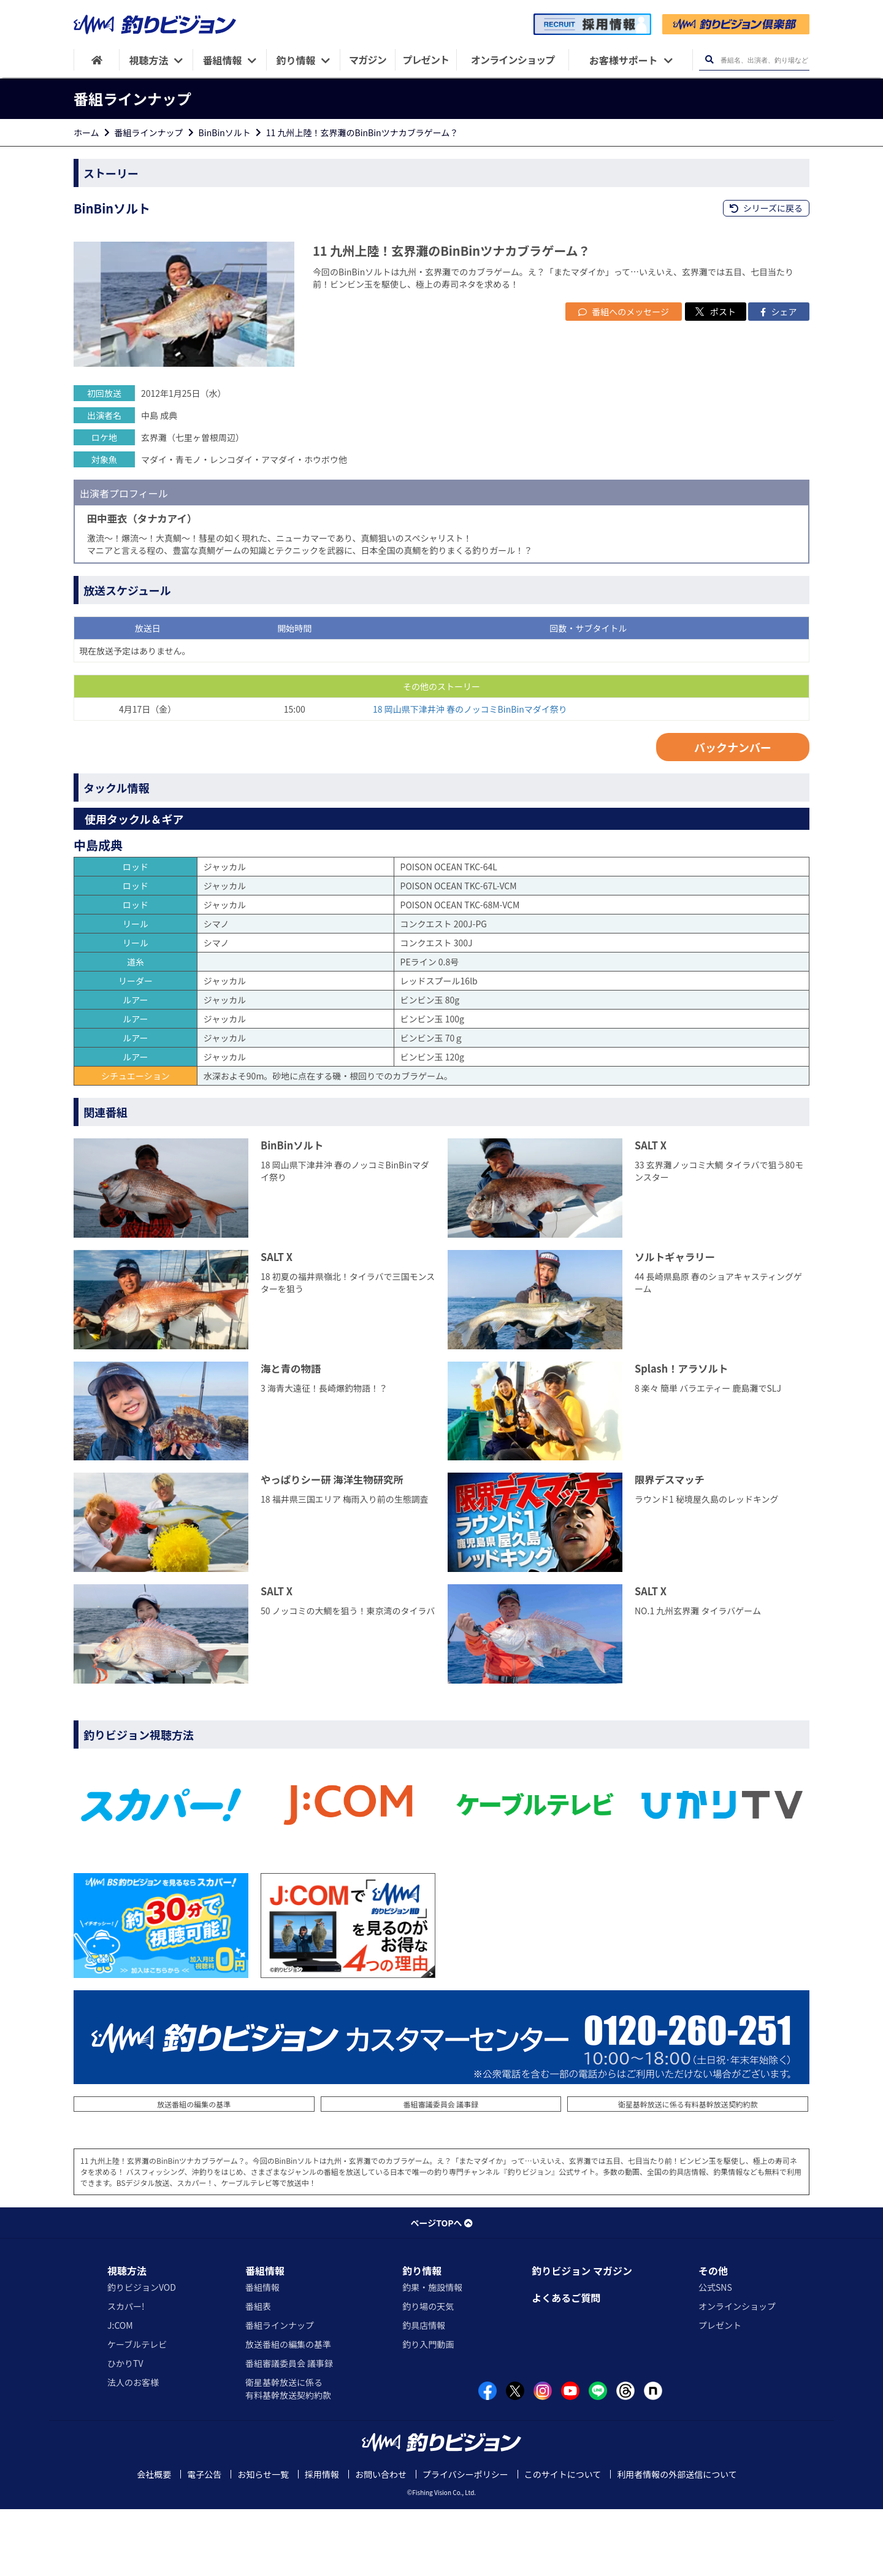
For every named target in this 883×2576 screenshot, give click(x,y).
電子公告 (204, 2541)
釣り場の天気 (428, 2373)
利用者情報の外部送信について (677, 2541)
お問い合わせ (381, 2541)
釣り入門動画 (428, 2411)
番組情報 (265, 2337)
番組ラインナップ (149, 132)
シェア (778, 378)
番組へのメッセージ (623, 378)
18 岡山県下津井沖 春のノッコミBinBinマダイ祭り (470, 776)
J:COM (120, 2392)
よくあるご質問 (566, 2364)
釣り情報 (422, 2337)
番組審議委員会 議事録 (441, 2171)
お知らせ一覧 (263, 2541)
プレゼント (719, 2392)
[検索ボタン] (709, 60)
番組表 (258, 2373)
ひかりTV (125, 2430)
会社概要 (154, 2541)
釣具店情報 (423, 2392)
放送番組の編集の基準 (194, 2171)
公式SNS (715, 2354)
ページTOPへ (441, 2289)
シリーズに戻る (766, 208)
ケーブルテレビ (137, 2411)
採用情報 (322, 2541)
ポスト (715, 378)
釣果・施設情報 (432, 2354)
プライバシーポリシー (465, 2541)
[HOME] (96, 60)
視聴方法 (127, 2337)
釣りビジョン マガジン (582, 2337)
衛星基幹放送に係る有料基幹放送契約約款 (688, 2171)
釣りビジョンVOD (141, 2354)
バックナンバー (732, 814)
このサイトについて (563, 2541)
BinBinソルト (225, 132)
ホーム (86, 132)
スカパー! (126, 2373)
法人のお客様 (133, 2449)
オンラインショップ (737, 2373)
